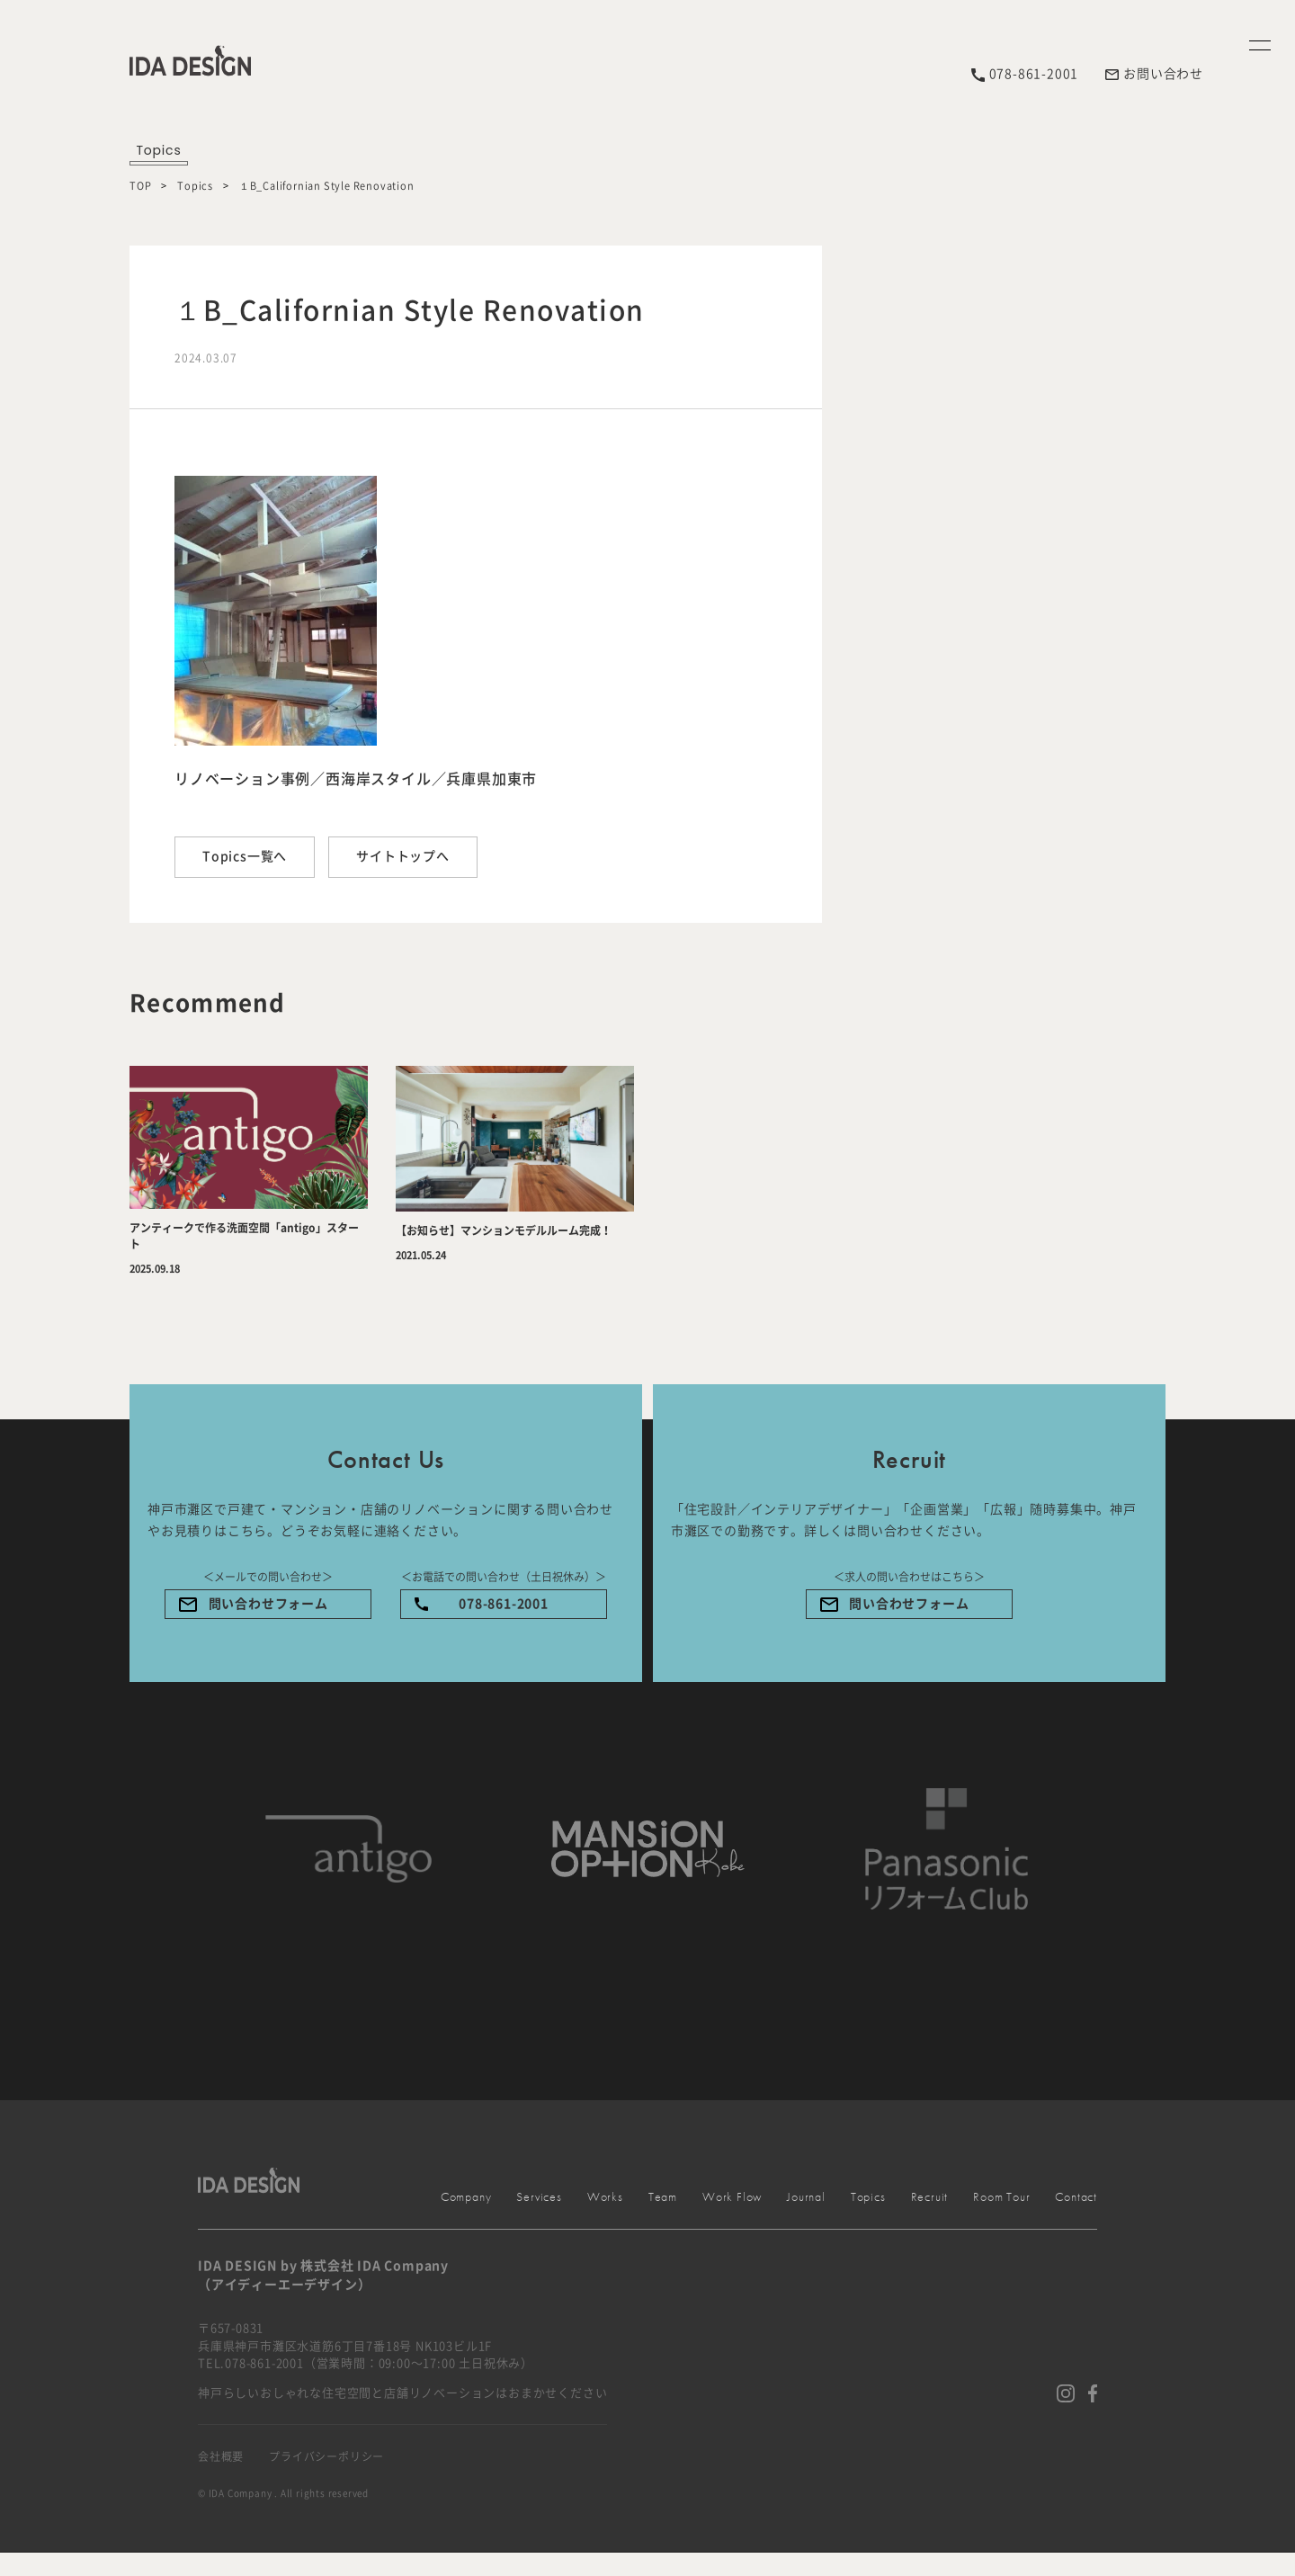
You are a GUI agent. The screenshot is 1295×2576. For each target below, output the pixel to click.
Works (1261, 1996)
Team (662, 2196)
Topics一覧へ (244, 856)
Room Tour (1001, 2196)
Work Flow (732, 2196)
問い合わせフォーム (268, 1603)
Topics (195, 186)
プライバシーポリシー (326, 2456)
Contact (1261, 2383)
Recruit (930, 2196)
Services (1261, 1545)
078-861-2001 (504, 1603)
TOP (140, 186)
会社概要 (221, 2456)
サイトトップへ (403, 856)
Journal (806, 2196)
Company (1261, 1030)
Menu (1261, 386)
